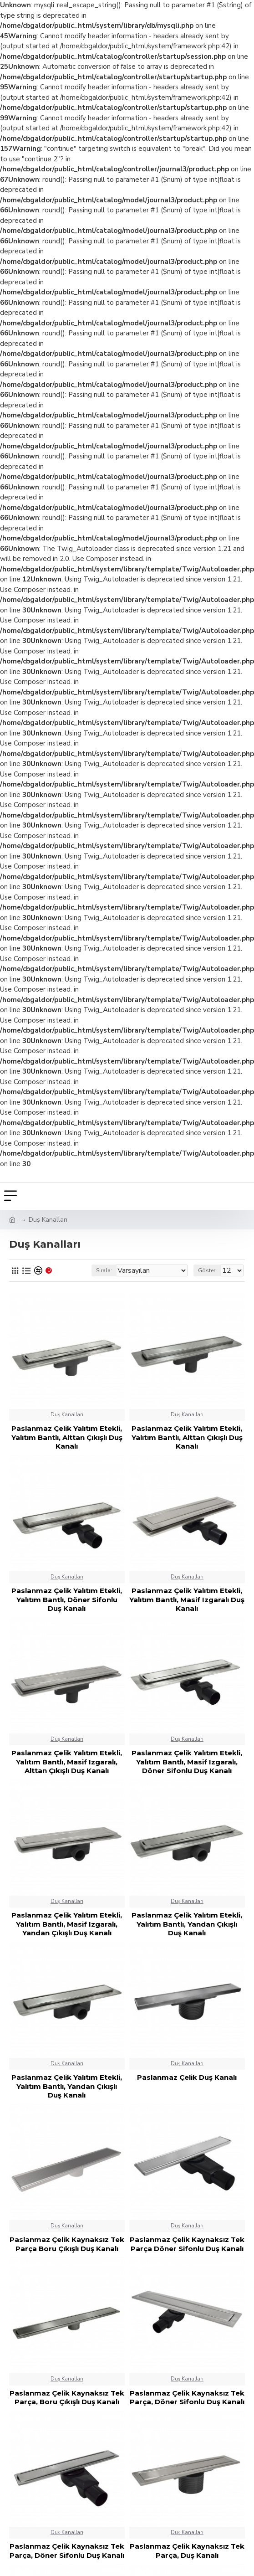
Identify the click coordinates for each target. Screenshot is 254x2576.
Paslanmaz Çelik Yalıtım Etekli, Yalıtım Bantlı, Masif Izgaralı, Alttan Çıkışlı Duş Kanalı (66, 1761)
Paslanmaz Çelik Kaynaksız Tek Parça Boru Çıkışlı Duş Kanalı (67, 2244)
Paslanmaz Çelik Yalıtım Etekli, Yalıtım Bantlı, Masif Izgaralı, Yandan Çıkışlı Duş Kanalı (66, 1924)
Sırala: (104, 1270)
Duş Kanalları (67, 1414)
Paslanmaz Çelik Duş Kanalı (187, 2077)
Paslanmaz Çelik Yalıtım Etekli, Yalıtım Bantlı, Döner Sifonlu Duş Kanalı (66, 1599)
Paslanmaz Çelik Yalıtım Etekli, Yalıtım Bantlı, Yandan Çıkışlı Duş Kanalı (187, 1924)
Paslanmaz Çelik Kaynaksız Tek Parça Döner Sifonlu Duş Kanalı (187, 2244)
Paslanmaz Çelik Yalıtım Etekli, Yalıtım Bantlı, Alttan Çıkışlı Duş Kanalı (66, 1437)
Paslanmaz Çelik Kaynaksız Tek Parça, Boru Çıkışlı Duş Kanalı (67, 2397)
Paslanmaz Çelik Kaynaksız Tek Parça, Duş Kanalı (187, 2551)
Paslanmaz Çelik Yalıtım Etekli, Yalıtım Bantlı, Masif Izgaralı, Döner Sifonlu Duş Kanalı (187, 1761)
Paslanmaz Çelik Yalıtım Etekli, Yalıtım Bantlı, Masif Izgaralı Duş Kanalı (186, 1599)
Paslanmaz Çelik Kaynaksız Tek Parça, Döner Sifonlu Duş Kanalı (187, 2397)
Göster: (207, 1270)
